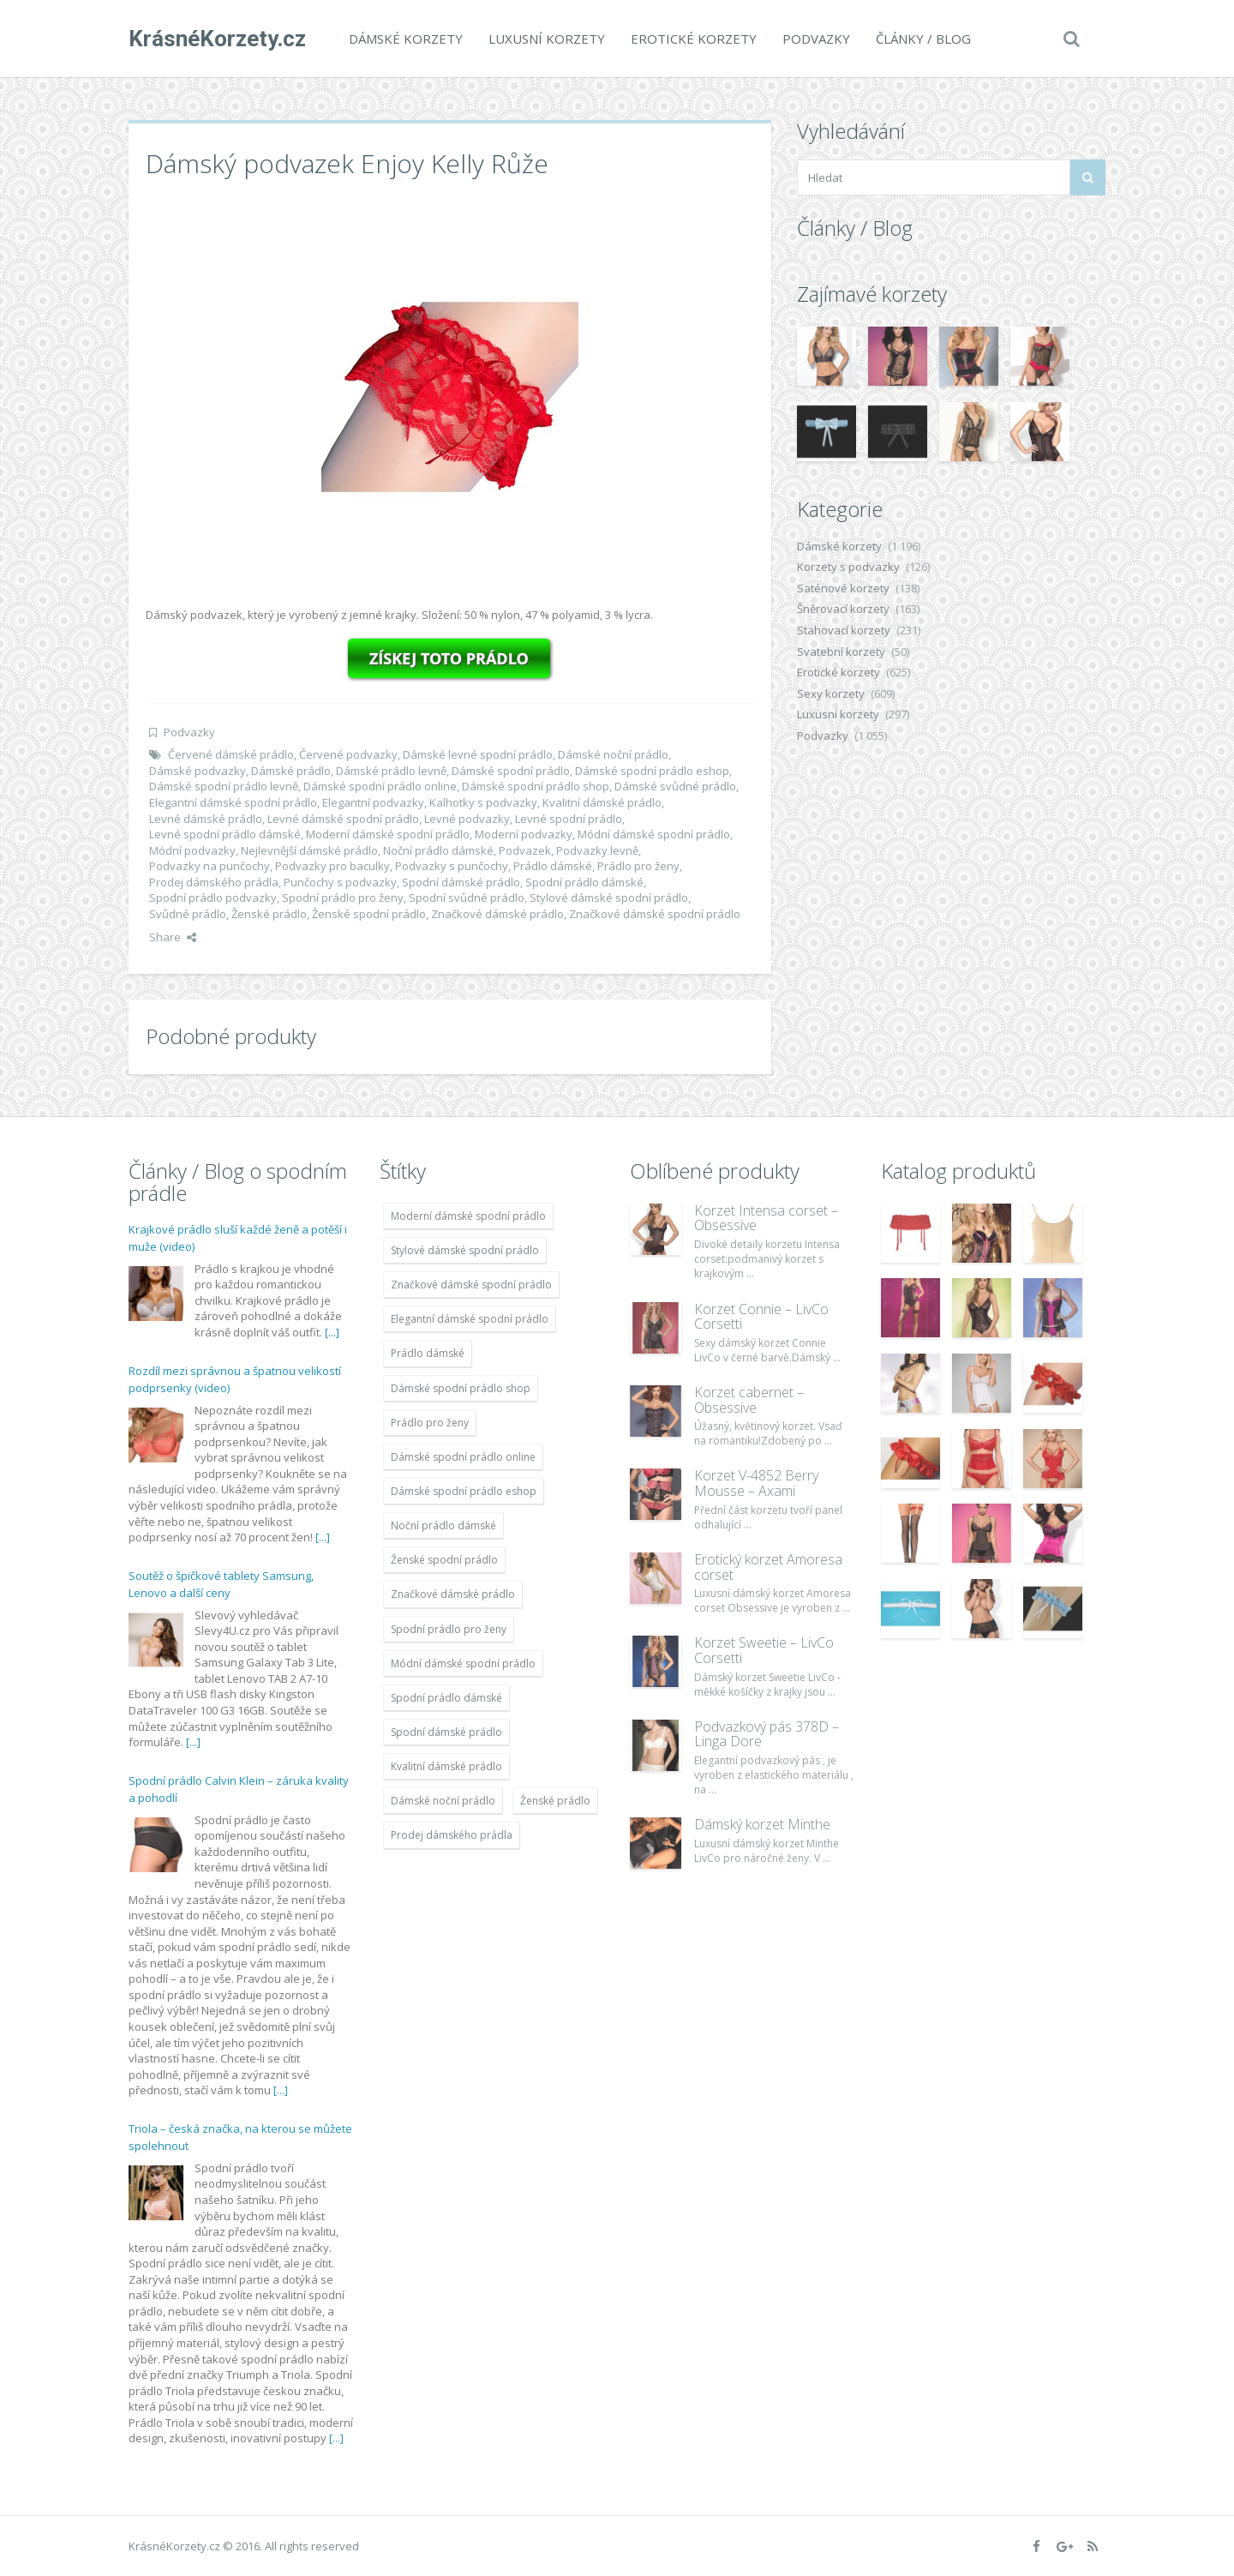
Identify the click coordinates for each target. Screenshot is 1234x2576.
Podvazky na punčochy (209, 866)
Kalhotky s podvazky (483, 802)
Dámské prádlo (291, 770)
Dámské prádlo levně (391, 770)
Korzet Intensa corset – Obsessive (766, 1218)
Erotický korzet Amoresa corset (768, 1567)
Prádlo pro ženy (638, 866)
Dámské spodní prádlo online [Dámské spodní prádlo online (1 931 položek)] (463, 1457)
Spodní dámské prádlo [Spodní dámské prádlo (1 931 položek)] (446, 1732)
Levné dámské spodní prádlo (343, 818)
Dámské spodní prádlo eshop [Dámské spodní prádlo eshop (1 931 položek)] (463, 1491)
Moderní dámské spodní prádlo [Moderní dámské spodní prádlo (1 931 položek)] (468, 1216)
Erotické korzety (694, 38)
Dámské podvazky (197, 770)
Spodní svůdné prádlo (466, 897)
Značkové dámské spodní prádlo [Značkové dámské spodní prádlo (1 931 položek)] (471, 1284)
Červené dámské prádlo (231, 754)
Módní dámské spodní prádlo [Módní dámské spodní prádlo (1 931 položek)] (463, 1663)
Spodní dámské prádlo (461, 882)
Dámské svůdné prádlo (675, 786)
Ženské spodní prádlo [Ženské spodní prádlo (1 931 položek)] (444, 1559)
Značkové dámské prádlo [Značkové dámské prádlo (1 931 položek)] (453, 1594)
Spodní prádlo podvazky (213, 897)
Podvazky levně (597, 850)
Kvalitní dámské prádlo (602, 802)
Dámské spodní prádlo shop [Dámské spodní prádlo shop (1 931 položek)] (460, 1388)
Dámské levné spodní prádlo (478, 754)
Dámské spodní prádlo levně (223, 786)
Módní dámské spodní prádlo (654, 834)
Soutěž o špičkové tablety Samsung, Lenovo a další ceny (221, 1584)
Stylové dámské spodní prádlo (609, 897)
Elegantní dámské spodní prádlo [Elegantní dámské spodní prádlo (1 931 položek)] (469, 1319)
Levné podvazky (467, 818)
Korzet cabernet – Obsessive (749, 1400)
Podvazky (816, 38)
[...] (332, 1332)
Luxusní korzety (546, 38)
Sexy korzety (831, 693)
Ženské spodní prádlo (369, 914)
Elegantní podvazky (373, 802)
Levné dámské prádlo (205, 818)
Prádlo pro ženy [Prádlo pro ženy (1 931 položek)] (430, 1422)
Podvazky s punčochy (451, 866)
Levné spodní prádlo (568, 818)
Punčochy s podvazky (340, 882)
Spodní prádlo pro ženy (343, 897)
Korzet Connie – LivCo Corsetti (761, 1317)
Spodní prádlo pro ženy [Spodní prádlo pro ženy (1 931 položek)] (448, 1629)
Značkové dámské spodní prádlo (654, 914)
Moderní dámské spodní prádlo (388, 834)
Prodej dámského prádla (214, 882)
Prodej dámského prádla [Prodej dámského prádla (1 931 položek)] (451, 1835)
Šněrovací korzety (843, 608)
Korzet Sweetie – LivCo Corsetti (764, 1650)
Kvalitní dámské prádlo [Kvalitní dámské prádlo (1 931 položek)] (446, 1766)
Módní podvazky (192, 850)
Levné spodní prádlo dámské (225, 834)
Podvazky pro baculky (332, 866)
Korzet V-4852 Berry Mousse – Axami (756, 1483)
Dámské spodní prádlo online (380, 786)
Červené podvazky (348, 754)
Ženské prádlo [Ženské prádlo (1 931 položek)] (555, 1800)
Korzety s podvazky (848, 566)
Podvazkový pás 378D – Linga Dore (766, 1734)
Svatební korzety (841, 651)
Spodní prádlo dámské (584, 882)
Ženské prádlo (269, 914)
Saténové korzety (843, 588)
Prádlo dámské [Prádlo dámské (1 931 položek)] (427, 1353)
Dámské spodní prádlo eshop (652, 770)
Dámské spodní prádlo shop (535, 786)
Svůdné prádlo (187, 914)
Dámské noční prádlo (613, 754)
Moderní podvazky (523, 834)
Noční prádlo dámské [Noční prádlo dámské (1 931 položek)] (443, 1525)
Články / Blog (923, 38)
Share (172, 937)
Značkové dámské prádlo (497, 914)
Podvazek (525, 850)
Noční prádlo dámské (438, 850)
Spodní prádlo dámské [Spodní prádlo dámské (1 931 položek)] (446, 1697)
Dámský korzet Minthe (762, 1824)
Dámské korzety (406, 38)
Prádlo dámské (552, 866)
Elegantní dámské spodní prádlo (233, 802)
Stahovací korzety (843, 630)
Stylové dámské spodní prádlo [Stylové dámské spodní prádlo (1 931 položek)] (465, 1250)
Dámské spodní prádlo (511, 770)
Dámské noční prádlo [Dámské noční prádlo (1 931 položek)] (443, 1800)
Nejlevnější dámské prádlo (309, 850)
